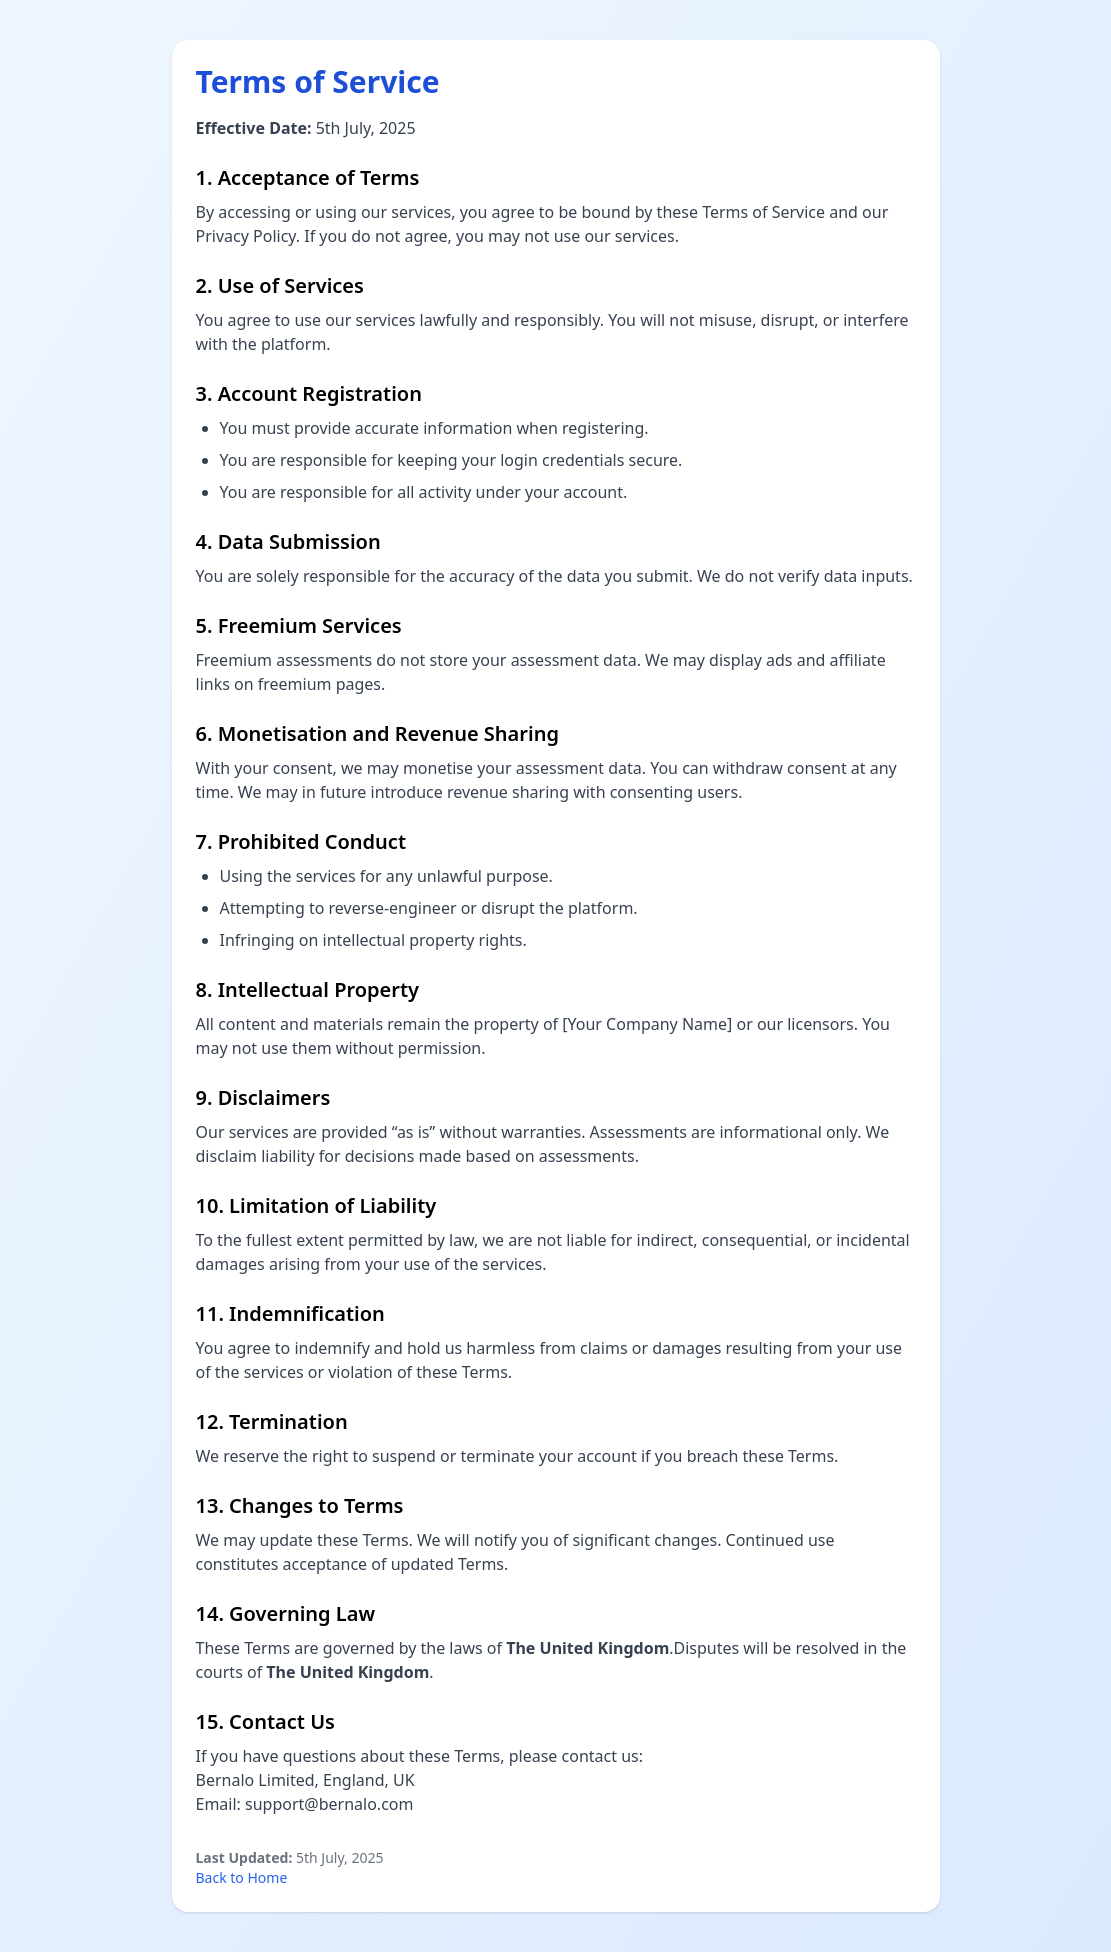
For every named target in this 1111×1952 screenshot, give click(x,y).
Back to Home (242, 1877)
